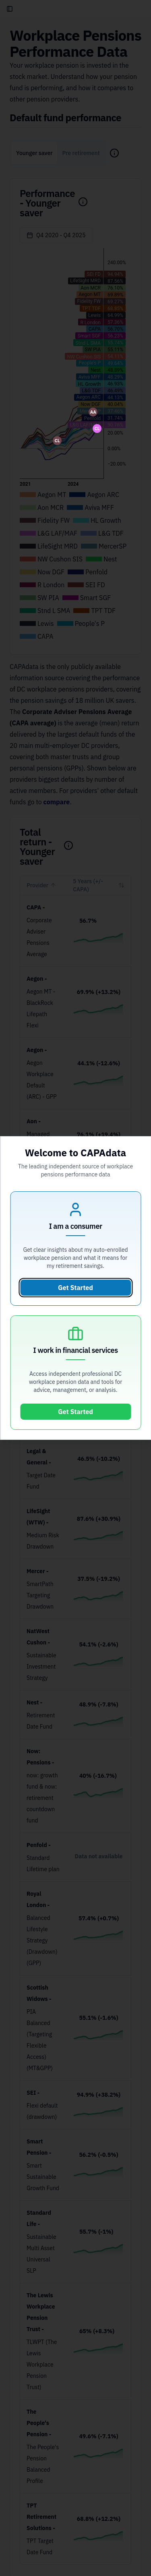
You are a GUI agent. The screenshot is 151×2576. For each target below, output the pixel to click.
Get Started (75, 1288)
